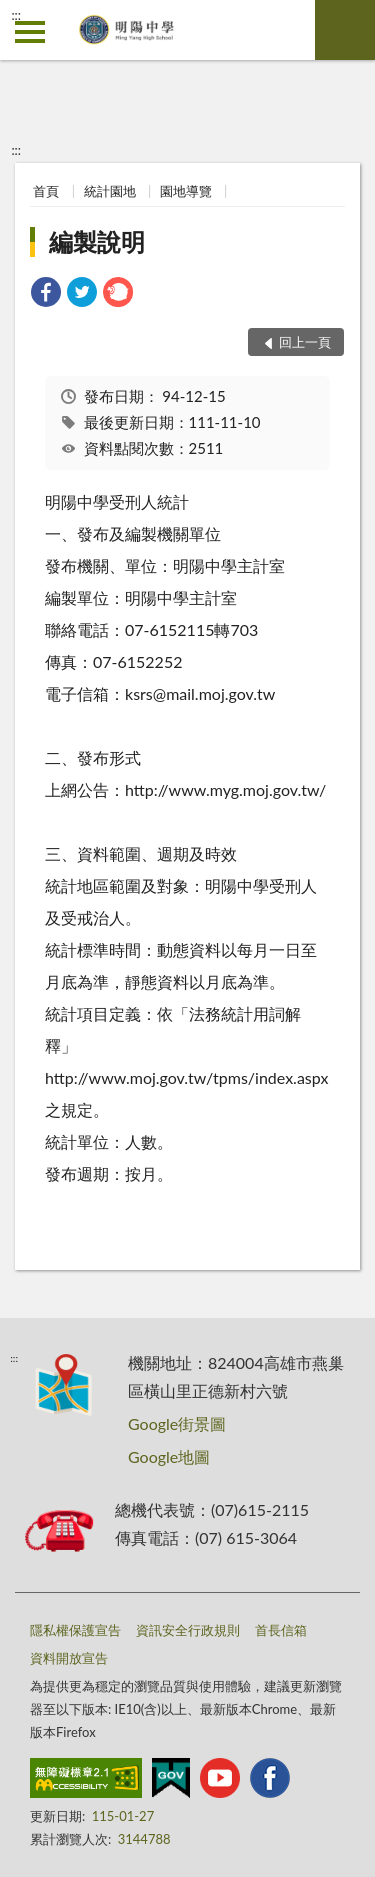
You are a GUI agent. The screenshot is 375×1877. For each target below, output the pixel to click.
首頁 (46, 191)
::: (16, 15)
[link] (46, 294)
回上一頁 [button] (305, 342)
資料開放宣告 (69, 1658)
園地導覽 (186, 191)
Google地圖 (169, 1456)
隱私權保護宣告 (75, 1630)
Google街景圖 (177, 1423)
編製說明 (97, 241)
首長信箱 (281, 1630)
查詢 (345, 30)
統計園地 (110, 191)
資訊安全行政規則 (188, 1630)
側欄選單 (30, 32)
